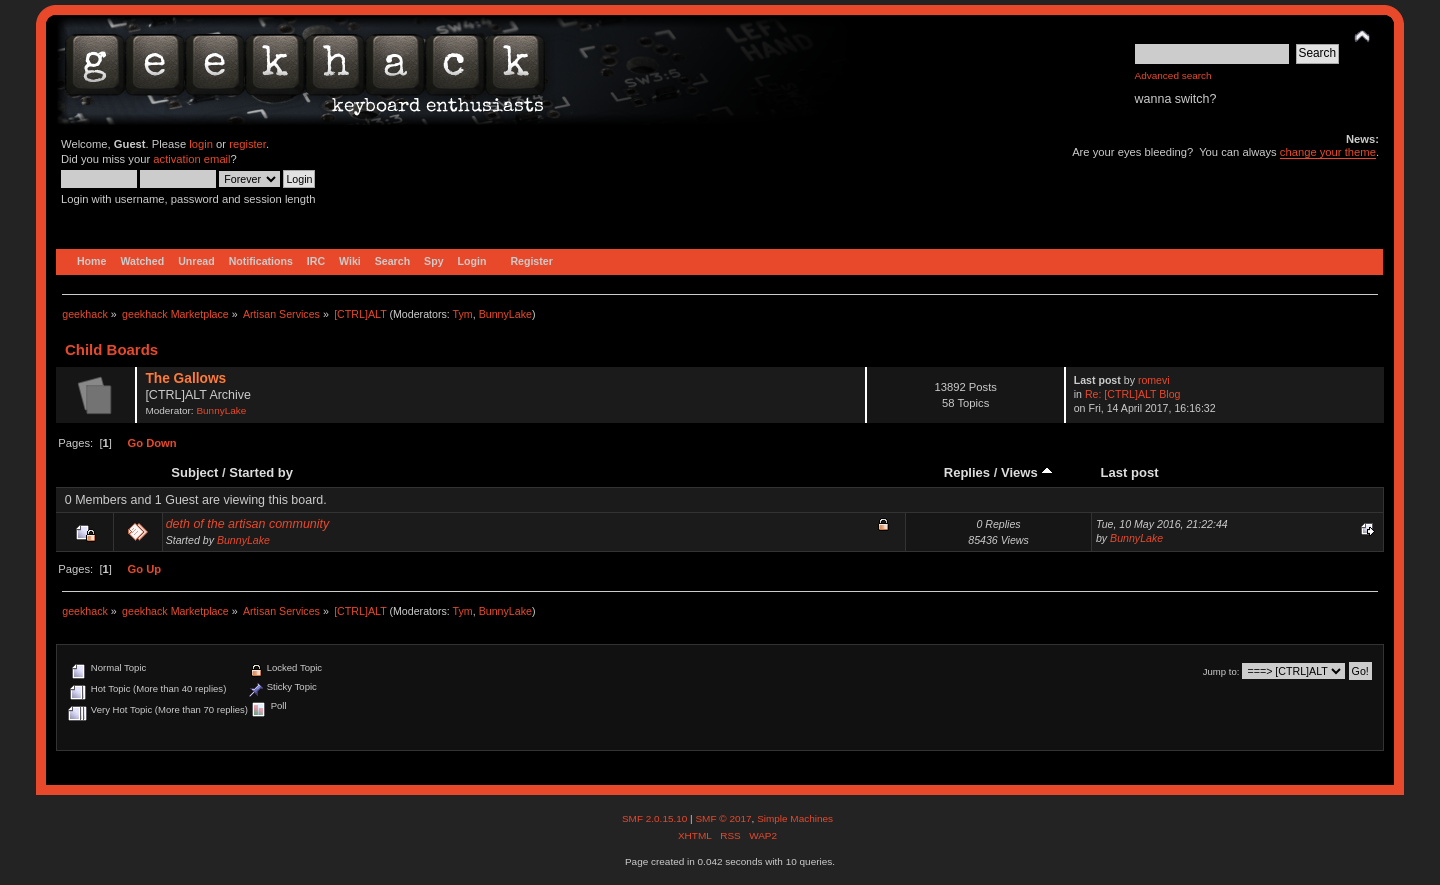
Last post (1130, 472)
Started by (261, 472)
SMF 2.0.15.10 (656, 818)
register (247, 144)
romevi (1154, 380)
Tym (463, 314)
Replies (967, 472)
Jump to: (1221, 671)
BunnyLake (505, 314)
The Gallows (185, 378)
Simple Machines (795, 818)
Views (1027, 472)
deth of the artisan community (248, 524)
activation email (191, 159)
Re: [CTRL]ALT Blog (1133, 394)
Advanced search (1173, 75)
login (201, 144)
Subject (194, 472)
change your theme (1328, 152)
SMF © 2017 (723, 818)
